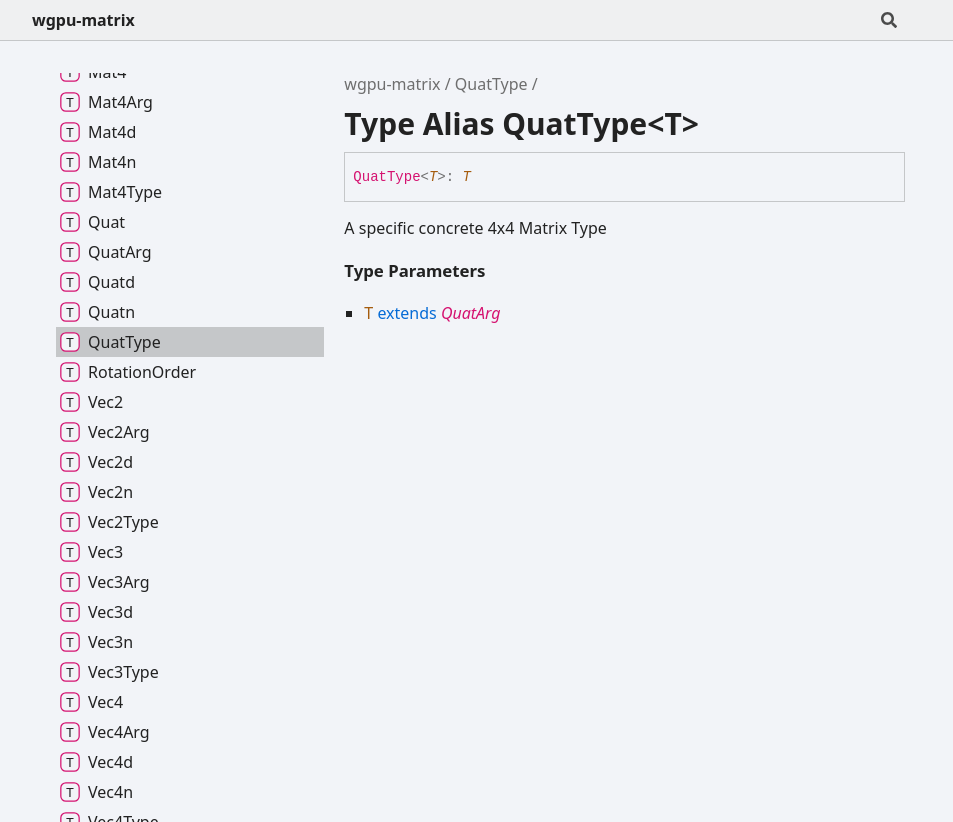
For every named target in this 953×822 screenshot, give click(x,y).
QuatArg (471, 313)
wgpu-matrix (83, 20)
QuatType (491, 84)
